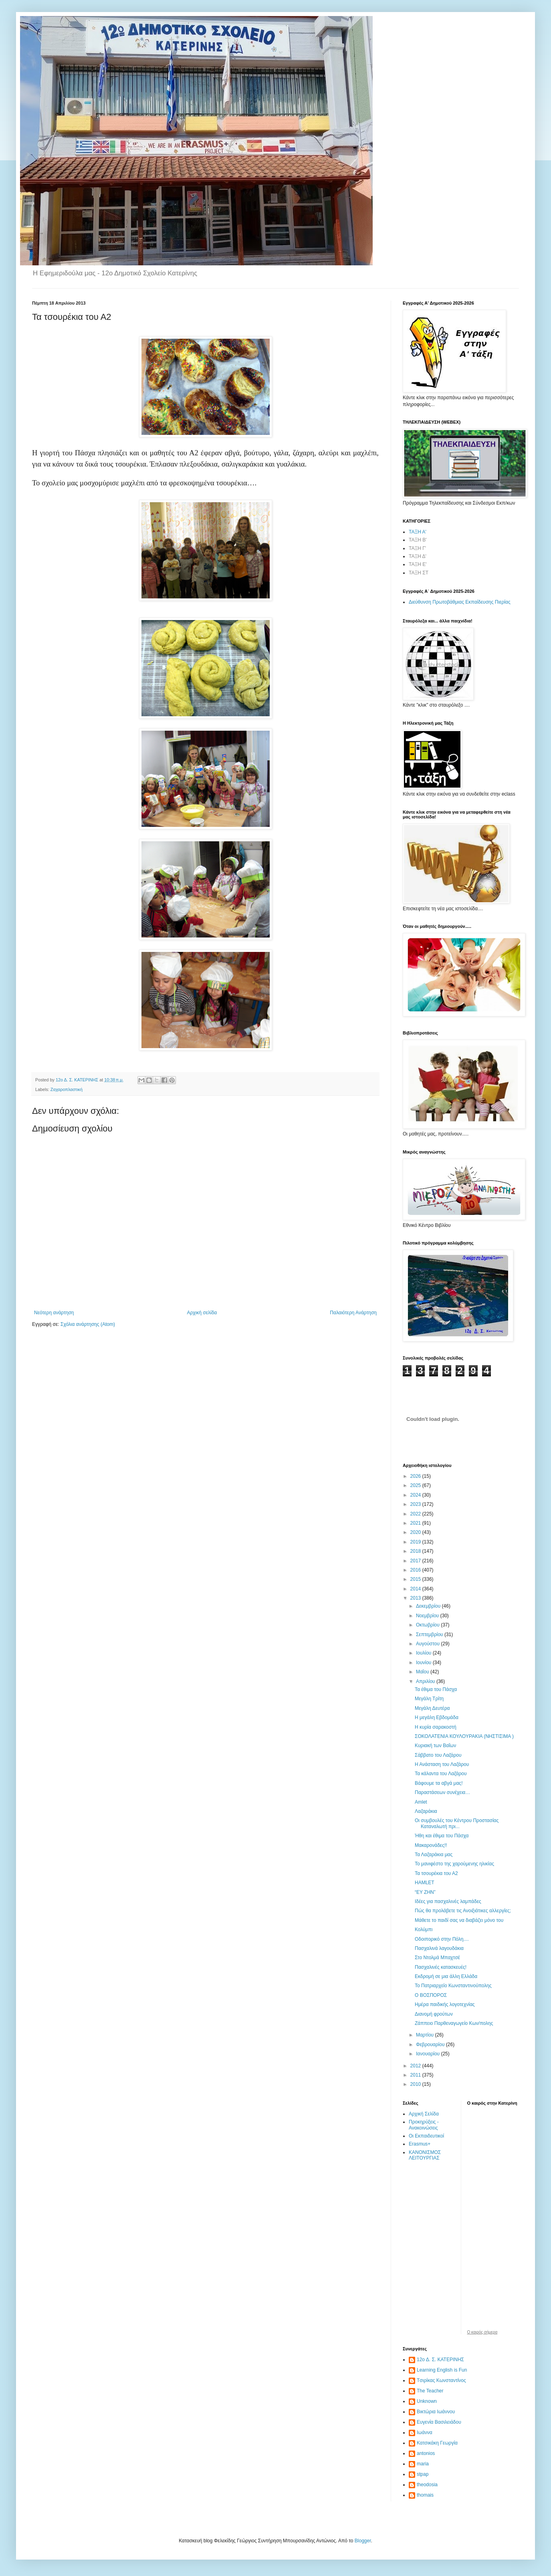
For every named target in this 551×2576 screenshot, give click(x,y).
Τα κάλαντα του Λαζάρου (441, 1773)
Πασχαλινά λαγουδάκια (439, 1948)
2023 (416, 1504)
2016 (416, 1570)
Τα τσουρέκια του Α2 (436, 1873)
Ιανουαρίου (428, 2054)
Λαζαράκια (426, 1811)
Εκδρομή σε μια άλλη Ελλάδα (446, 1976)
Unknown (427, 2401)
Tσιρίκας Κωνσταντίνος (441, 2380)
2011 (416, 2075)
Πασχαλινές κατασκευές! (440, 1967)
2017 (416, 1561)
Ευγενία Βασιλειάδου (439, 2422)
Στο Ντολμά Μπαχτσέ (437, 1957)
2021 (416, 1523)
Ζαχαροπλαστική (66, 1089)
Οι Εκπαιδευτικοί (426, 2136)
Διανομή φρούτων (434, 2014)
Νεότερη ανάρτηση (54, 1312)
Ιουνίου (424, 1662)
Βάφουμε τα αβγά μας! (438, 1783)
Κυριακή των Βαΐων (435, 1745)
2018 (416, 1551)
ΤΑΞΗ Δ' (417, 556)
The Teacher (430, 2391)
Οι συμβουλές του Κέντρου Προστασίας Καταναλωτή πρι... (457, 1823)
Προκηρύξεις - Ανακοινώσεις (424, 2124)
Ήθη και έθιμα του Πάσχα (441, 1836)
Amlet (421, 1802)
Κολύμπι (423, 1929)
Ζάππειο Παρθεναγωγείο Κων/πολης (454, 2023)
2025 (416, 1485)
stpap (422, 2474)
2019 (416, 1542)
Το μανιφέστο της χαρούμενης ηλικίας (454, 1864)
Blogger (363, 2541)
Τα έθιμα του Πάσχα (436, 1689)
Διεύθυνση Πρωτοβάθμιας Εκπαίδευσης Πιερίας (460, 602)
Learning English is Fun (442, 2370)
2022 (416, 1514)
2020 (416, 1532)
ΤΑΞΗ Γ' (417, 548)
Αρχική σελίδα (202, 1312)
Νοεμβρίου (428, 1615)
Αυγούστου (428, 1644)
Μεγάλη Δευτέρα (432, 1708)
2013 (416, 1598)
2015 (416, 1579)
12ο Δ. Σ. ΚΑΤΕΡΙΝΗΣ (440, 2359)
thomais (425, 2495)
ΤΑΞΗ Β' (418, 540)
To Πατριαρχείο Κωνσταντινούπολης (453, 1985)
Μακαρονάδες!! (431, 1845)
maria (423, 2464)
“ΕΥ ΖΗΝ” (425, 1892)
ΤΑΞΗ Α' (417, 532)
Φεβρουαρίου (431, 2044)
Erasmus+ (419, 2144)
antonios (426, 2453)
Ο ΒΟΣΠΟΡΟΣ (431, 1995)
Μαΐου (423, 1672)
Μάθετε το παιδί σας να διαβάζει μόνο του (459, 1920)
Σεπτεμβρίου (430, 1634)
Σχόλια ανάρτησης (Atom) (88, 1324)
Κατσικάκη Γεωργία (437, 2443)
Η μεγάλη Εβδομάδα (436, 1717)
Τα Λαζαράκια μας (433, 1854)
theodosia (427, 2484)
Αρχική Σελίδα (424, 2114)
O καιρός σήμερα (482, 2332)
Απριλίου (426, 1681)
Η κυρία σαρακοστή (435, 1727)
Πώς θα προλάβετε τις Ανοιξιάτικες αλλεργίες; (463, 1910)
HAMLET (424, 1882)
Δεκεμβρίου (429, 1606)
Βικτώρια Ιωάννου (436, 2411)
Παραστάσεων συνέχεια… (442, 1792)
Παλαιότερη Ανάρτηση (353, 1312)
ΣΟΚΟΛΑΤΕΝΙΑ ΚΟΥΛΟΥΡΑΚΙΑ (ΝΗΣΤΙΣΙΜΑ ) (464, 1736)
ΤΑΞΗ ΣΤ (418, 573)
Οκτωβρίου (428, 1625)
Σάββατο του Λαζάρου (438, 1755)
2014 (416, 1589)
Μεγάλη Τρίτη (429, 1698)
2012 (416, 2066)
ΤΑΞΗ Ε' (418, 564)
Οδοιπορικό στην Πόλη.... (442, 1939)
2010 (416, 2084)
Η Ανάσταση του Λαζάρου (442, 1764)
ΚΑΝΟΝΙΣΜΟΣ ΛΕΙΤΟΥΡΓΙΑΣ (425, 2155)
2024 (416, 1495)
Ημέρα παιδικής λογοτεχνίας (445, 2004)
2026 (416, 1476)
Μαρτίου (425, 2035)
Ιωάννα (424, 2432)
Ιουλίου (424, 1653)
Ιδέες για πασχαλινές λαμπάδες (448, 1901)
